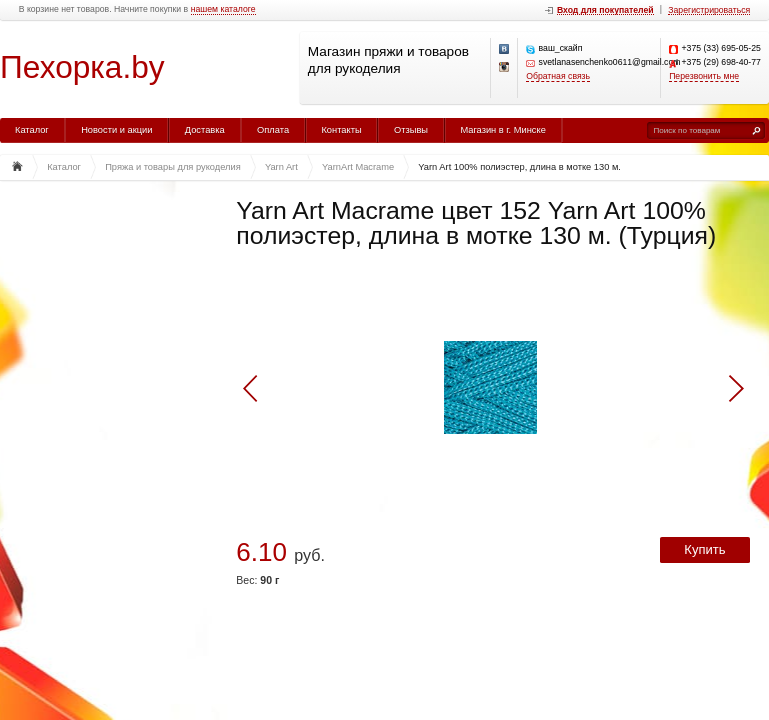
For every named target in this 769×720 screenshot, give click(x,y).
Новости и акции (116, 130)
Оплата (273, 130)
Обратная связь (558, 76)
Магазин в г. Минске (502, 130)
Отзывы (411, 130)
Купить (704, 549)
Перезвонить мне (704, 76)
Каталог (32, 130)
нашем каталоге (223, 9)
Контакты (341, 130)
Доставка (205, 130)
